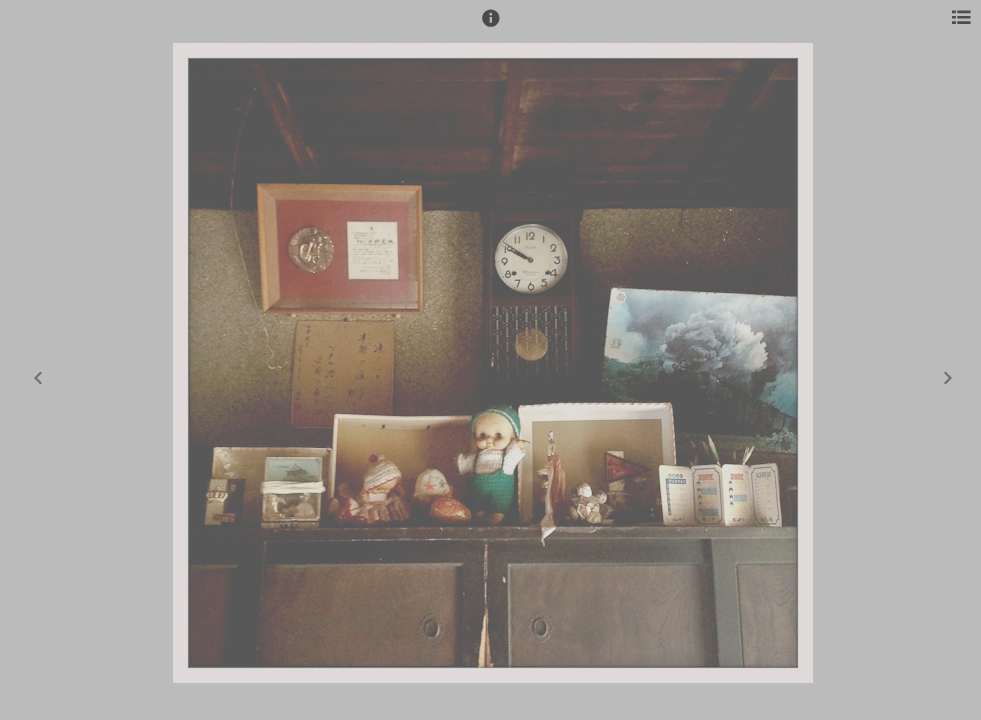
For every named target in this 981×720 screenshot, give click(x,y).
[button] (491, 27)
